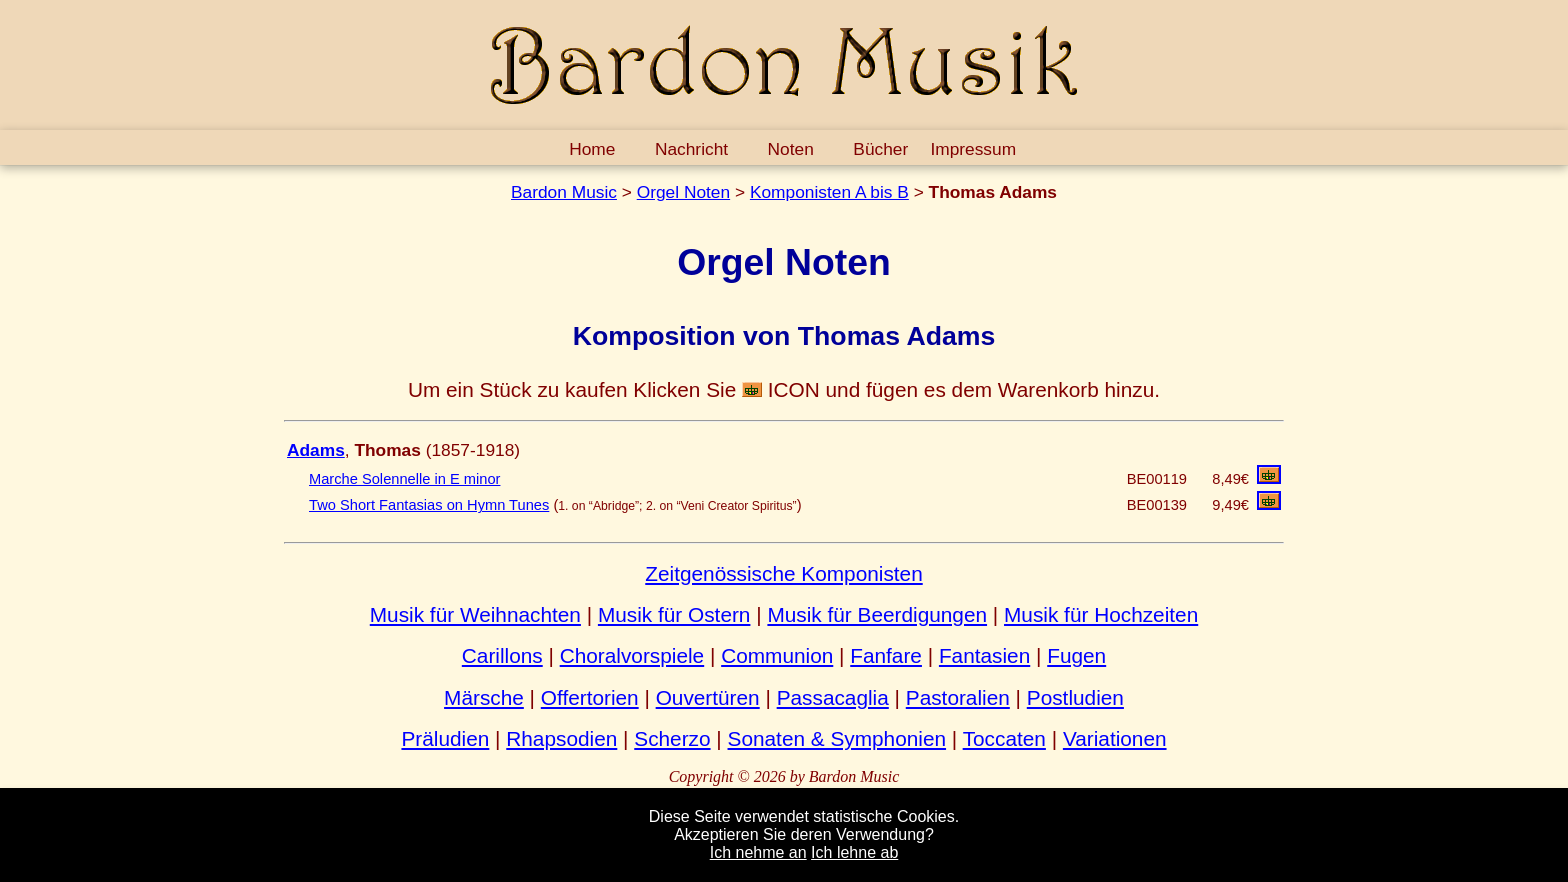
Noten (791, 149)
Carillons (502, 655)
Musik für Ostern (674, 614)
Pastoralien (958, 697)
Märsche (484, 697)
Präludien (445, 738)
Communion (777, 655)
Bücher (880, 149)
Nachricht (691, 149)
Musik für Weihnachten (475, 614)
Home (592, 149)
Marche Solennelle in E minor (404, 479)
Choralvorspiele (632, 655)
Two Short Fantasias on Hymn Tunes (429, 505)
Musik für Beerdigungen (877, 614)
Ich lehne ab (854, 852)
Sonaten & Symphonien (837, 738)
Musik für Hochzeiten (1101, 614)
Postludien (1075, 697)
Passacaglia (833, 697)
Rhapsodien (561, 738)
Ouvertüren (708, 697)
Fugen (1076, 655)
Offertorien (590, 697)
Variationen (1115, 738)
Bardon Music (564, 192)
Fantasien (984, 655)
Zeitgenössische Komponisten (783, 573)
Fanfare (886, 655)
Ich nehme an (758, 852)
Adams (316, 450)
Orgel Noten (683, 192)
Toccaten (1004, 738)
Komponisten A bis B (829, 192)
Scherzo (672, 738)
